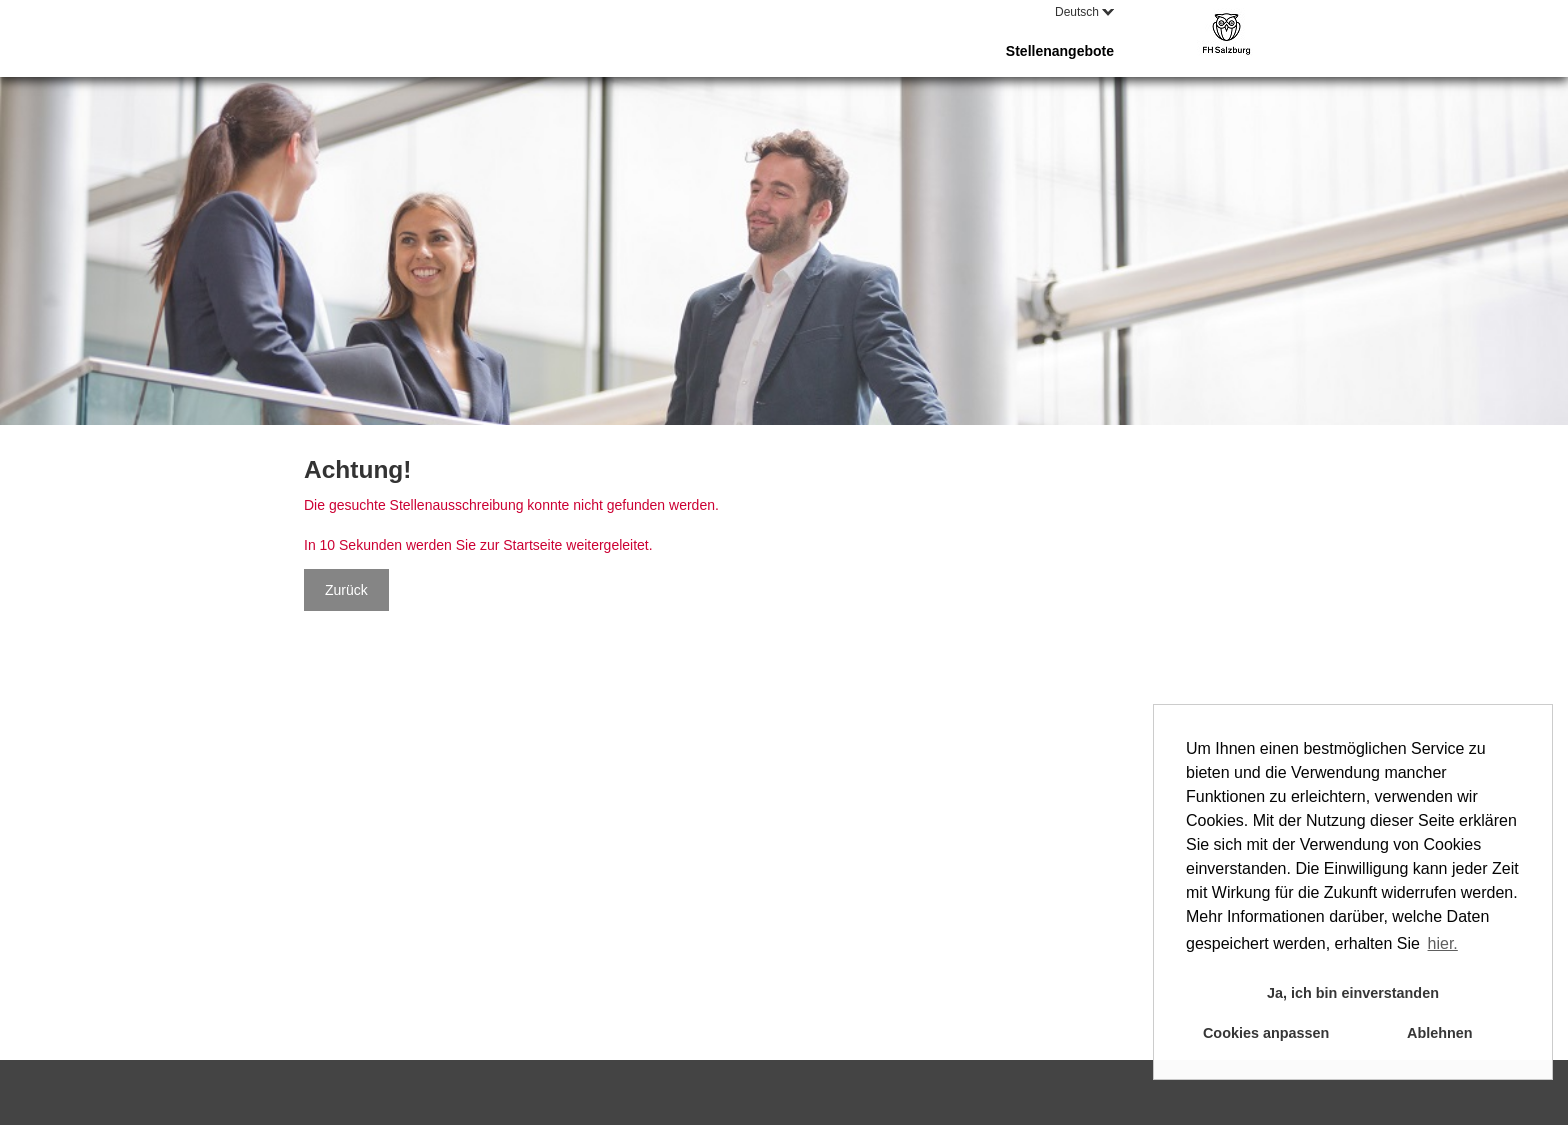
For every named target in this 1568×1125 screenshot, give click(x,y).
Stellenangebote (1060, 51)
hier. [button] (1443, 943)
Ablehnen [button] (1440, 1033)
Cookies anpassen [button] (1266, 1033)
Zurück (346, 590)
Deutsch (1084, 12)
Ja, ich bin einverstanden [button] (1353, 993)
